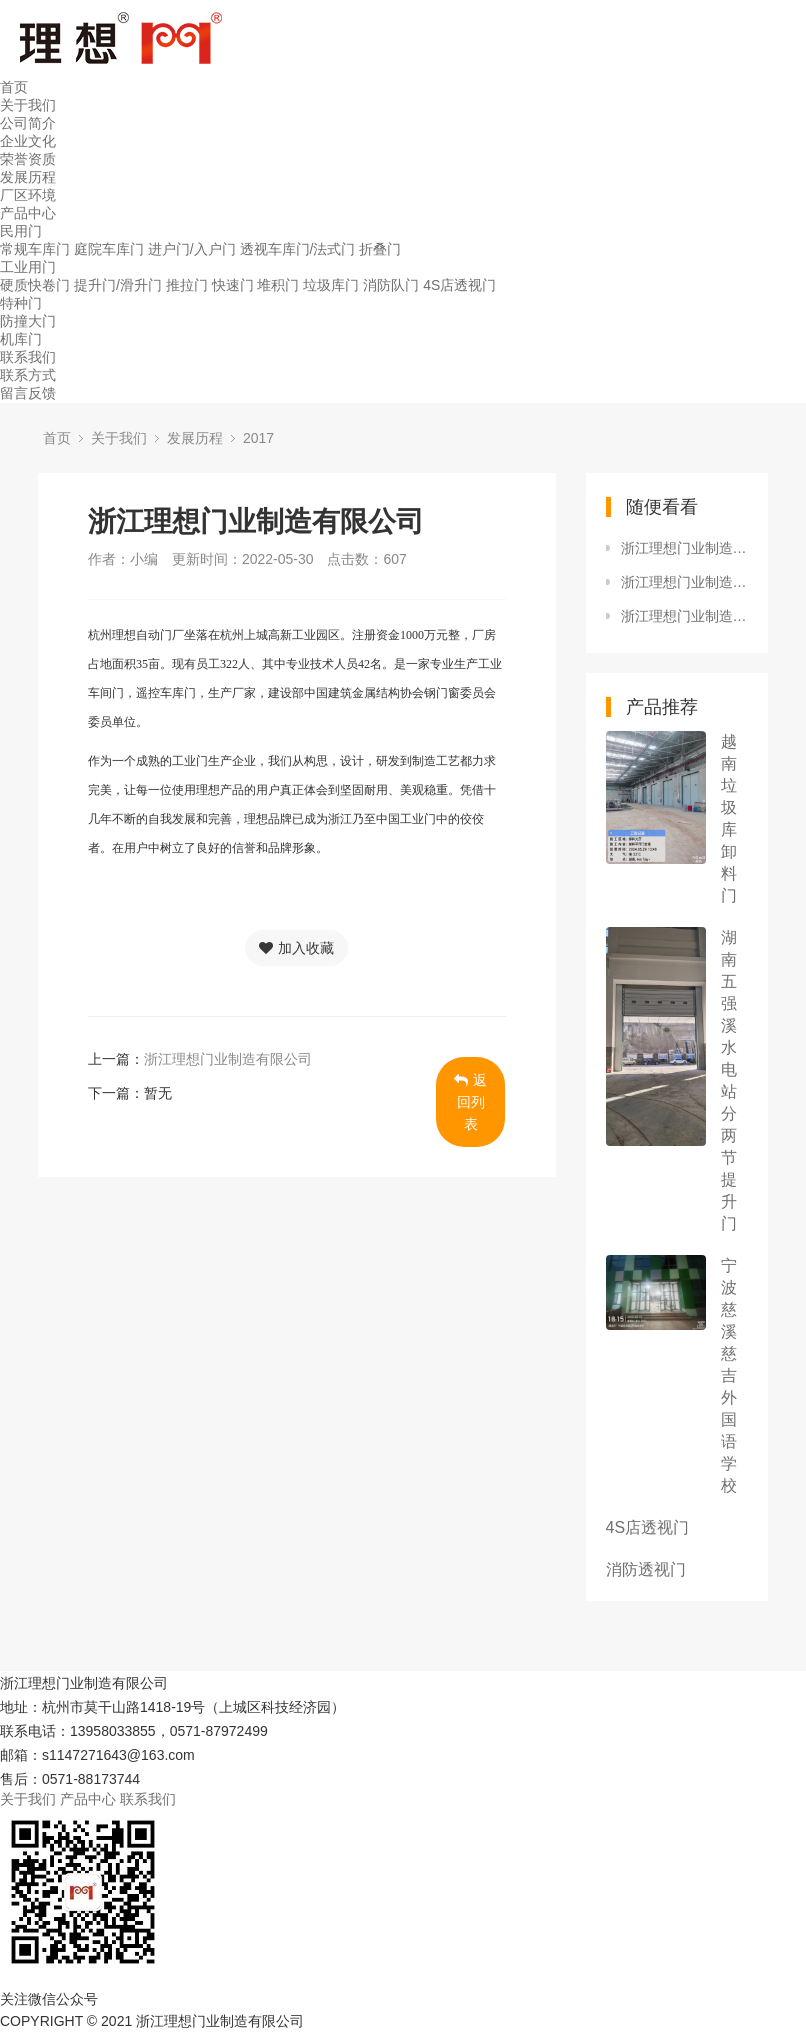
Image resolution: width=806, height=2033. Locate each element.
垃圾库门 (331, 285)
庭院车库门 (109, 249)
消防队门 (391, 285)
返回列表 (470, 1102)
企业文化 (28, 141)
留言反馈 (28, 393)
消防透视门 (646, 1569)
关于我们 (28, 105)
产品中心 (28, 213)
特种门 (21, 303)
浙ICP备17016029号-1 (382, 2021)
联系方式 (28, 375)
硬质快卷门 (35, 285)
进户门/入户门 (192, 249)
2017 (258, 438)
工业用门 (28, 267)
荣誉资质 (28, 159)
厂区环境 (28, 195)
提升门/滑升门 (118, 285)
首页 (14, 87)
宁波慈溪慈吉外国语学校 (729, 1375)
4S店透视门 (459, 285)
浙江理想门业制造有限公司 (228, 1059)
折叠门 (380, 249)
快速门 (233, 285)
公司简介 (28, 123)
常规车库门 (35, 249)
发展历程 (28, 177)
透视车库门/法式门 (298, 249)
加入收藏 (296, 948)
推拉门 (187, 285)
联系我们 (28, 357)
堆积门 (278, 285)
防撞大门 (28, 321)
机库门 (21, 339)
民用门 (21, 231)
